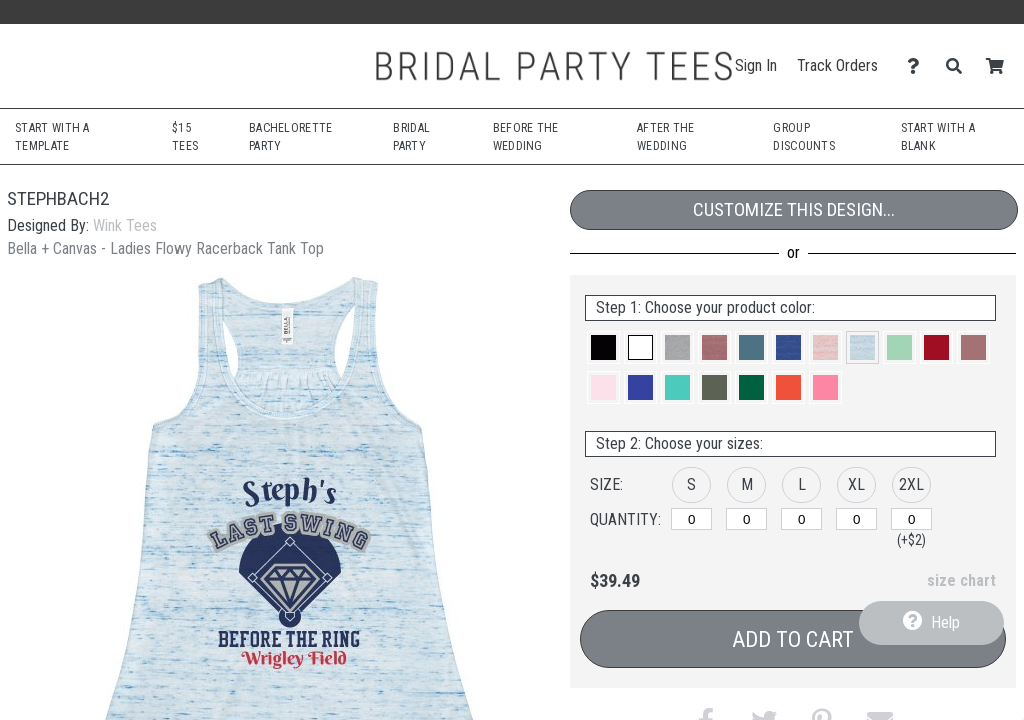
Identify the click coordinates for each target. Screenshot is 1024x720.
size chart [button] (961, 580)
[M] (746, 519)
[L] (801, 519)
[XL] (856, 519)
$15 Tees (185, 137)
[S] (691, 519)
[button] (603, 347)
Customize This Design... (794, 209)
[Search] (959, 66)
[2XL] (911, 519)
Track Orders (837, 65)
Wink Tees (125, 225)
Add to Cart (793, 639)
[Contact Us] (918, 66)
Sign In (756, 65)
